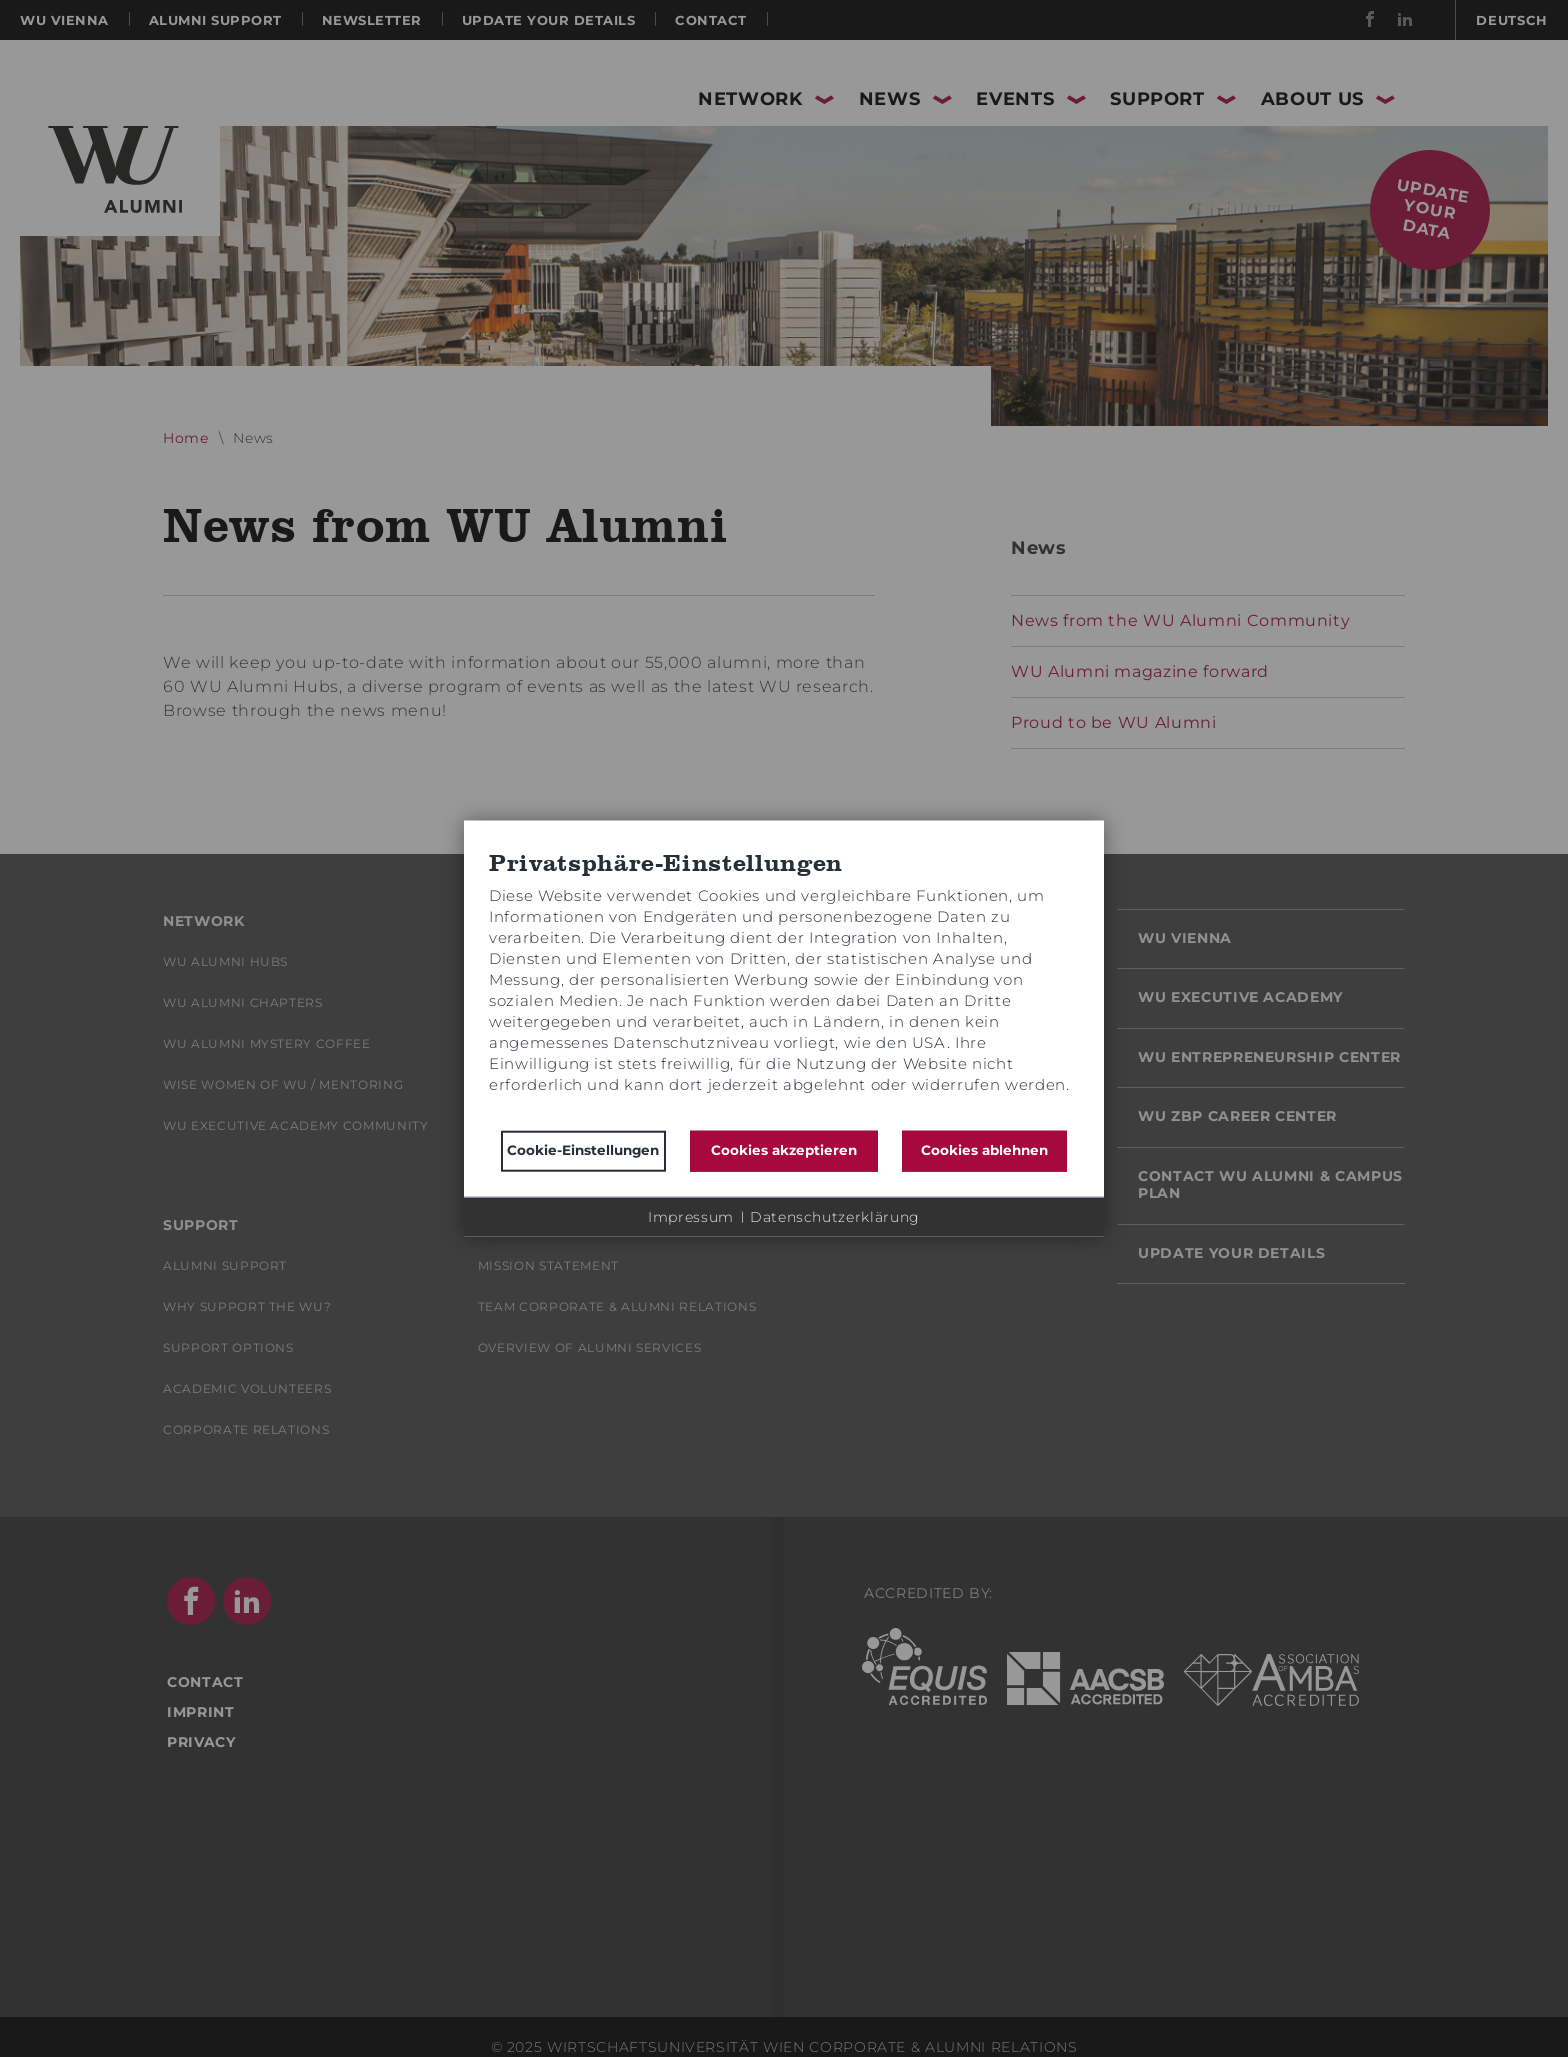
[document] (784, 985)
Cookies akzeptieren (784, 1150)
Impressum (691, 1216)
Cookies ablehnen (984, 1150)
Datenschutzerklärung (835, 1216)
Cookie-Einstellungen (583, 1150)
